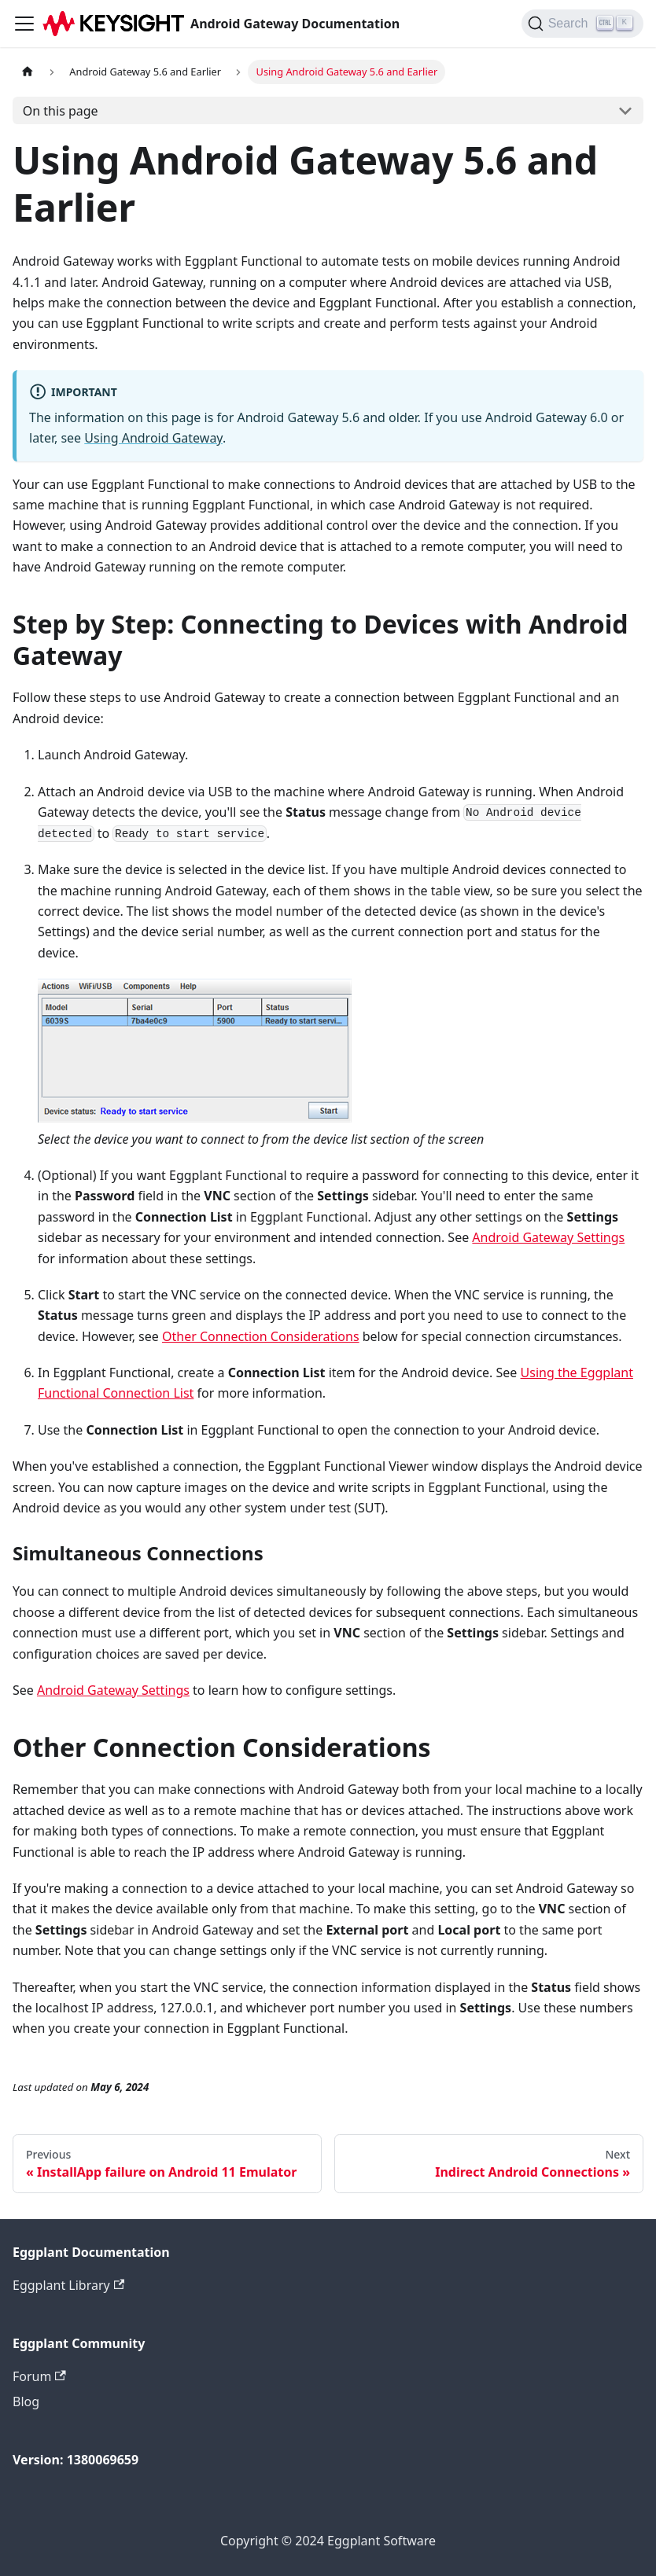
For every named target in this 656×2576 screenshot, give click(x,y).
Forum (39, 2376)
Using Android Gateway (153, 437)
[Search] (582, 23)
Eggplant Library (68, 2285)
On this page (60, 110)
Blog (26, 2401)
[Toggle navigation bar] (24, 23)
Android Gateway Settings (548, 1237)
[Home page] (27, 72)
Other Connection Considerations (260, 1336)
